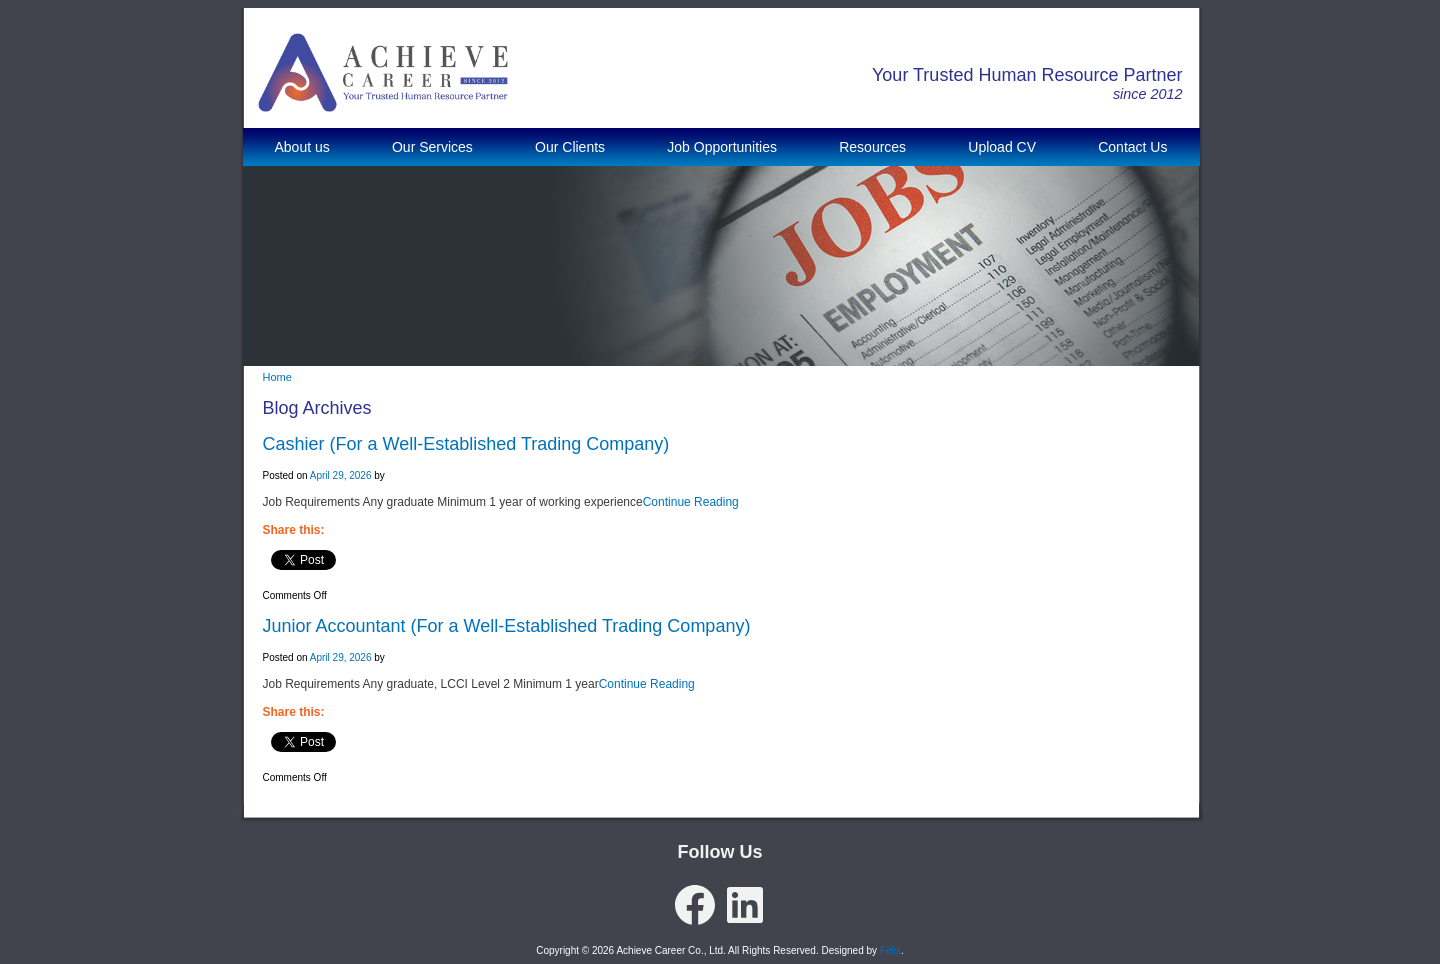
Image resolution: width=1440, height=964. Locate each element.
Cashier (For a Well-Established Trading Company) (466, 444)
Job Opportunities (722, 147)
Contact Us (1132, 147)
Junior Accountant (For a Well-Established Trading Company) (507, 626)
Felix (890, 950)
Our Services (432, 147)
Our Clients (570, 147)
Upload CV (1002, 147)
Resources (872, 147)
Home (277, 377)
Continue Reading (691, 502)
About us (302, 147)
